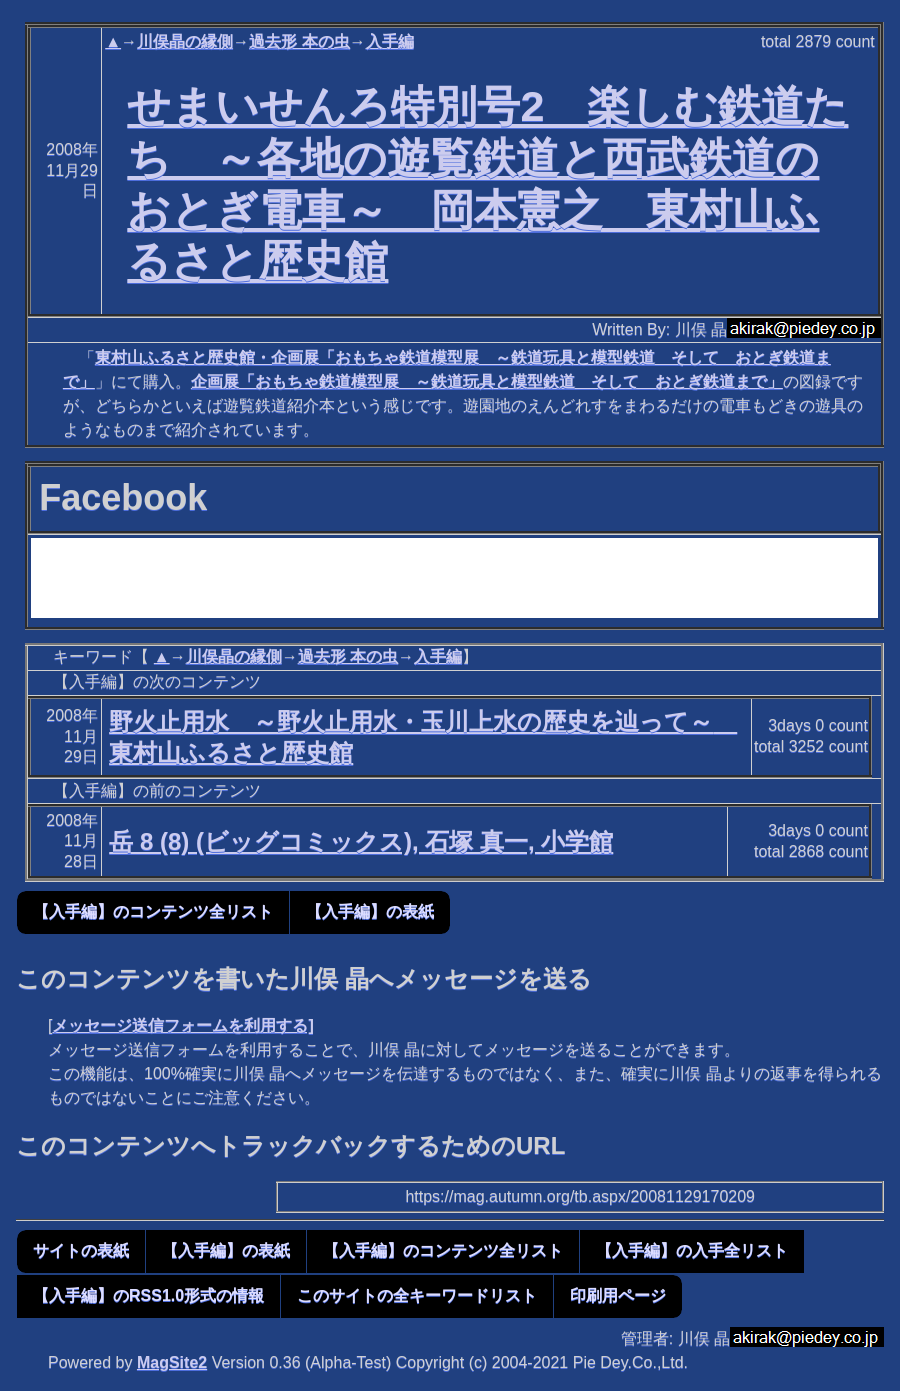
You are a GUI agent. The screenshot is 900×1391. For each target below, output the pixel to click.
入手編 (390, 41)
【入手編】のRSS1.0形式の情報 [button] (148, 1295)
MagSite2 (172, 1362)
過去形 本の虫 (299, 41)
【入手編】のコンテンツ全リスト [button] (153, 911)
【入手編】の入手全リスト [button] (692, 1250)
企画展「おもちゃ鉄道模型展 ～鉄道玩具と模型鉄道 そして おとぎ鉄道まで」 (487, 381)
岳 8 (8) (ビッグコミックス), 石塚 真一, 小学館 (361, 841)
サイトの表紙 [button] (81, 1250)
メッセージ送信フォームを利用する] (182, 1025)
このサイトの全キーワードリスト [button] (417, 1295)
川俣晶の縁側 (185, 41)
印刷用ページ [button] (618, 1295)
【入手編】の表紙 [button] (370, 911)
